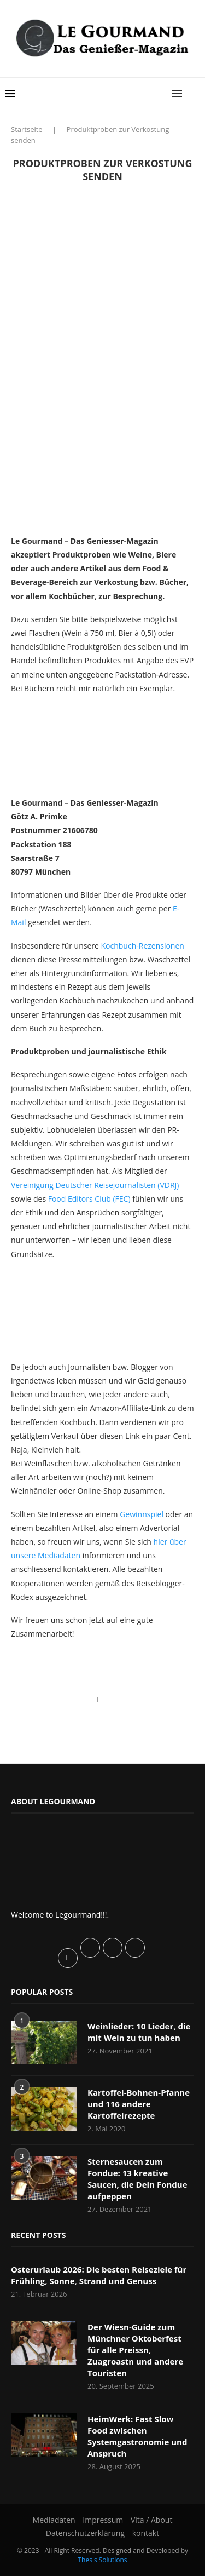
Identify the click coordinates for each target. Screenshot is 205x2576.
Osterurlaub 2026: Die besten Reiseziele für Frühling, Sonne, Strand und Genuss (98, 2275)
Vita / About (151, 2520)
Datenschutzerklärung (85, 2533)
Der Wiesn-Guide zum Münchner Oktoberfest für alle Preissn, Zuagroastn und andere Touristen (135, 2349)
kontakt (145, 2533)
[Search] (194, 94)
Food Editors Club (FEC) (89, 1199)
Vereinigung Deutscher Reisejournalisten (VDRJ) (95, 1185)
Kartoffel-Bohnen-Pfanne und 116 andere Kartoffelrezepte (138, 2104)
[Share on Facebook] (97, 1699)
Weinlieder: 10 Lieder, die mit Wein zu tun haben (138, 2032)
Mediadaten (54, 2520)
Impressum (103, 2520)
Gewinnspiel (141, 1514)
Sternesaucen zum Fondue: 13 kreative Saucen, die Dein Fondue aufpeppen (137, 2178)
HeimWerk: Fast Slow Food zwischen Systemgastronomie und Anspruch (137, 2436)
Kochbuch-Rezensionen (142, 945)
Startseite (27, 129)
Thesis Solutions (102, 2559)
